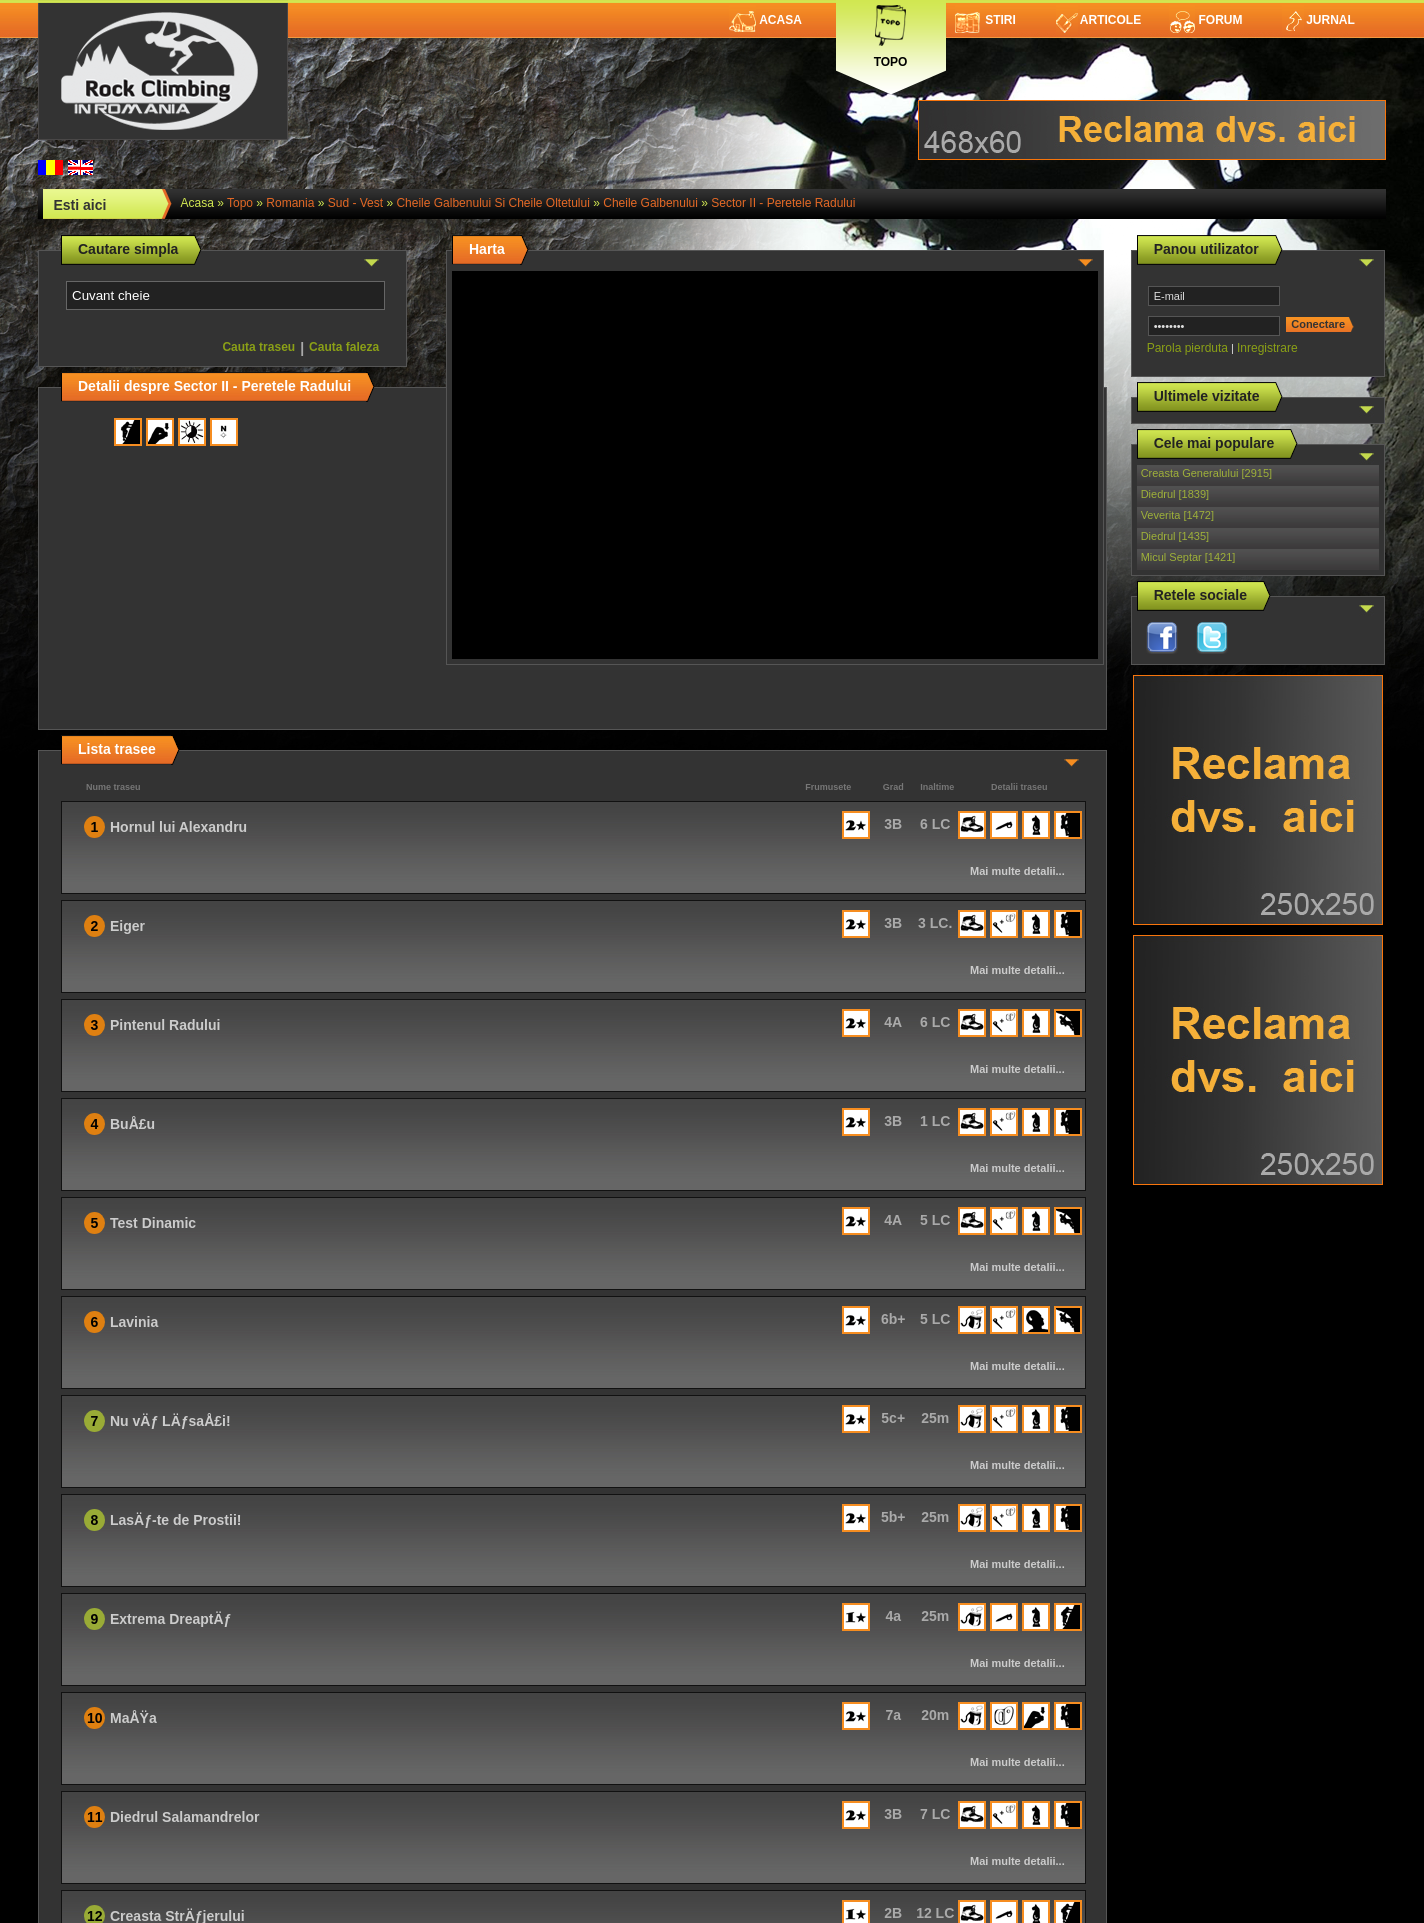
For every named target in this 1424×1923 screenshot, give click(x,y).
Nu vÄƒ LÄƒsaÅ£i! (170, 1421)
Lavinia (134, 1322)
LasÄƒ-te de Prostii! (175, 1520)
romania (290, 203)
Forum (1206, 20)
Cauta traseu (258, 347)
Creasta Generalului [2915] (1206, 473)
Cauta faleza (344, 347)
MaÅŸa (133, 1718)
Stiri (985, 20)
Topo (891, 32)
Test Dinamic (153, 1223)
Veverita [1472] (1177, 515)
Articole (1098, 20)
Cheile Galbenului (650, 203)
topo (240, 203)
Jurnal (1318, 20)
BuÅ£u (132, 1124)
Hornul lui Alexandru (178, 827)
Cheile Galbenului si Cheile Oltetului (492, 203)
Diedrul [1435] (1175, 536)
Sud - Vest (355, 203)
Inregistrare (1267, 348)
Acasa (765, 20)
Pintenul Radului (165, 1025)
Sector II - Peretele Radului (783, 203)
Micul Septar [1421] (1188, 557)
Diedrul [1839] (1175, 494)
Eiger (127, 926)
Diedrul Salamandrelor (184, 1817)
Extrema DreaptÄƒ (170, 1619)
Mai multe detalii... (1017, 871)
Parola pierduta (1187, 348)
